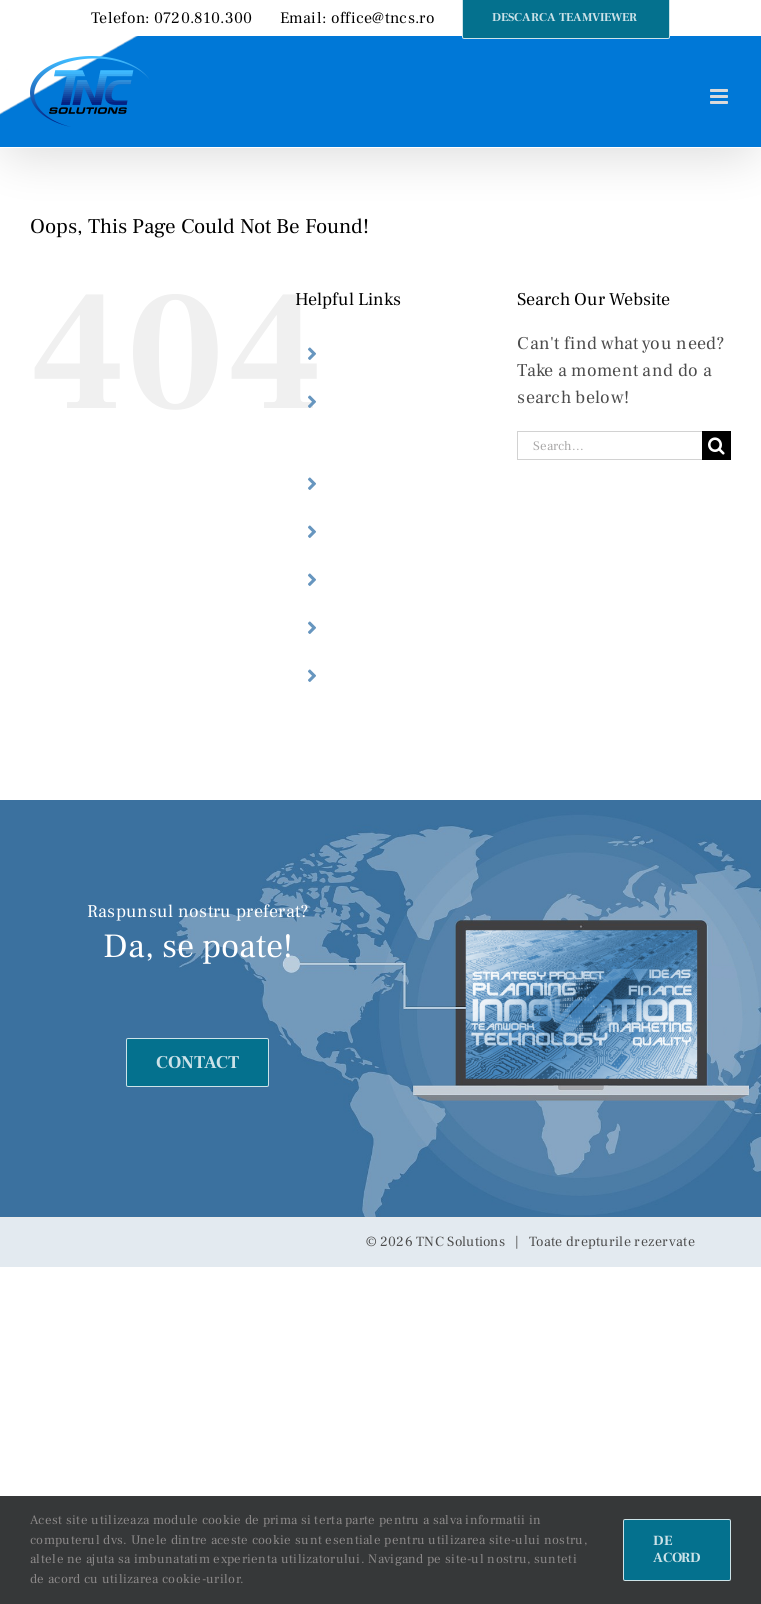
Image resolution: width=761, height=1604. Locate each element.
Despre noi (393, 484)
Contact (377, 676)
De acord (677, 1549)
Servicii (377, 532)
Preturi (374, 628)
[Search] (716, 445)
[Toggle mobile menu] (720, 96)
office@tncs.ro (383, 18)
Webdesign (392, 580)
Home (369, 354)
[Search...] (609, 445)
